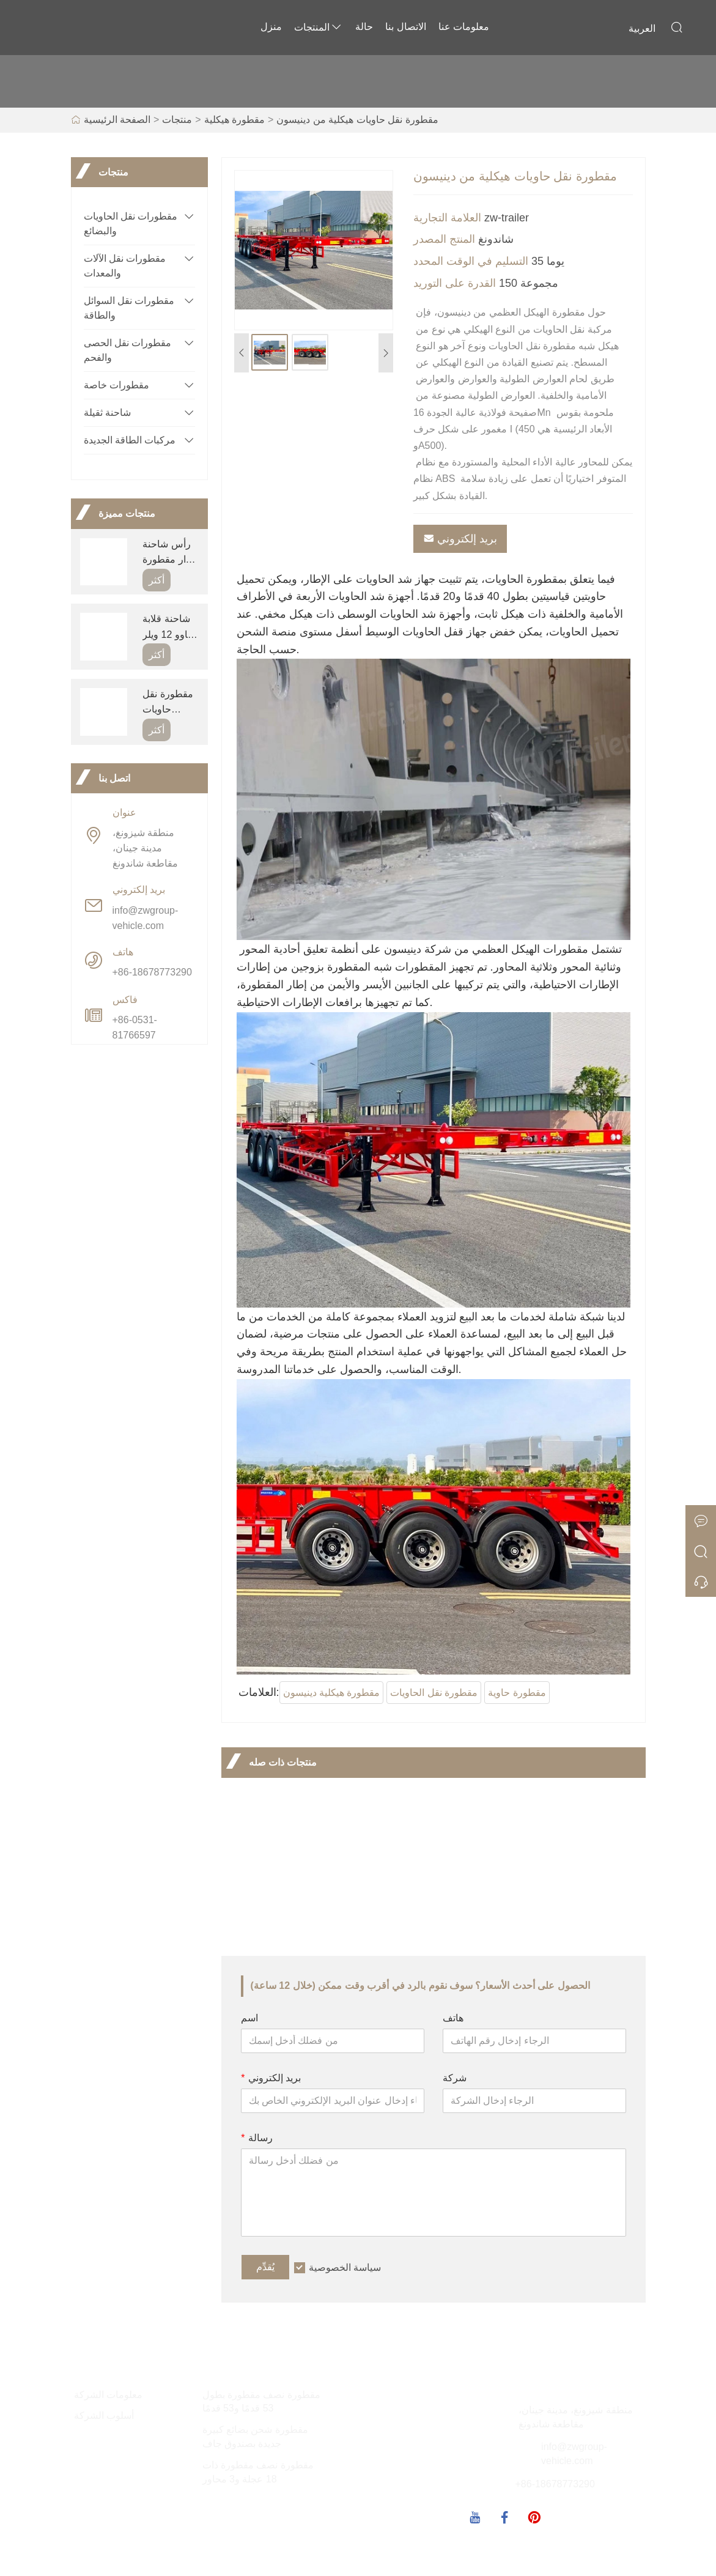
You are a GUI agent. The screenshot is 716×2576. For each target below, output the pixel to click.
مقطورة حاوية (516, 1692)
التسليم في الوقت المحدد (470, 261)
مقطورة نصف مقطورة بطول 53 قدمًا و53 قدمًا (261, 2401)
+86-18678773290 (152, 972)
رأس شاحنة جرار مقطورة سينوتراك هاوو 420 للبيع (169, 553)
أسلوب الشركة (104, 2415)
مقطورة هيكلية (234, 119)
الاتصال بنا (405, 26)
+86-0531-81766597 (135, 1027)
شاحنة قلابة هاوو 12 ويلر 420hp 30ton (169, 627)
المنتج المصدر (444, 239)
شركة (455, 2078)
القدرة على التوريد (454, 283)
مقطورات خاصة (116, 385)
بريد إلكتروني (460, 539)
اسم (249, 2018)
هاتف (453, 2018)
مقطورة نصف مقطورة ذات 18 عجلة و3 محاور (258, 2472)
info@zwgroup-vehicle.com (146, 918)
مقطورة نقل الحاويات (434, 1692)
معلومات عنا (463, 26)
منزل (271, 26)
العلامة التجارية (447, 218)
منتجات (177, 119)
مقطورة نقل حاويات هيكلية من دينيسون (357, 119)
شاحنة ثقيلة (107, 412)
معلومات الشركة (108, 2394)
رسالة (257, 2138)
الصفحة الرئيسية (117, 119)
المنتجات (318, 27)
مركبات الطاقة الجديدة (130, 440)
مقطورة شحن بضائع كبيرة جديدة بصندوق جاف (255, 2436)
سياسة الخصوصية (345, 2267)
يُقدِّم (265, 2267)
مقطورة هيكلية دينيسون (331, 1692)
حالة (364, 26)
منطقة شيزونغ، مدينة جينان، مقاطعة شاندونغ (145, 847)
